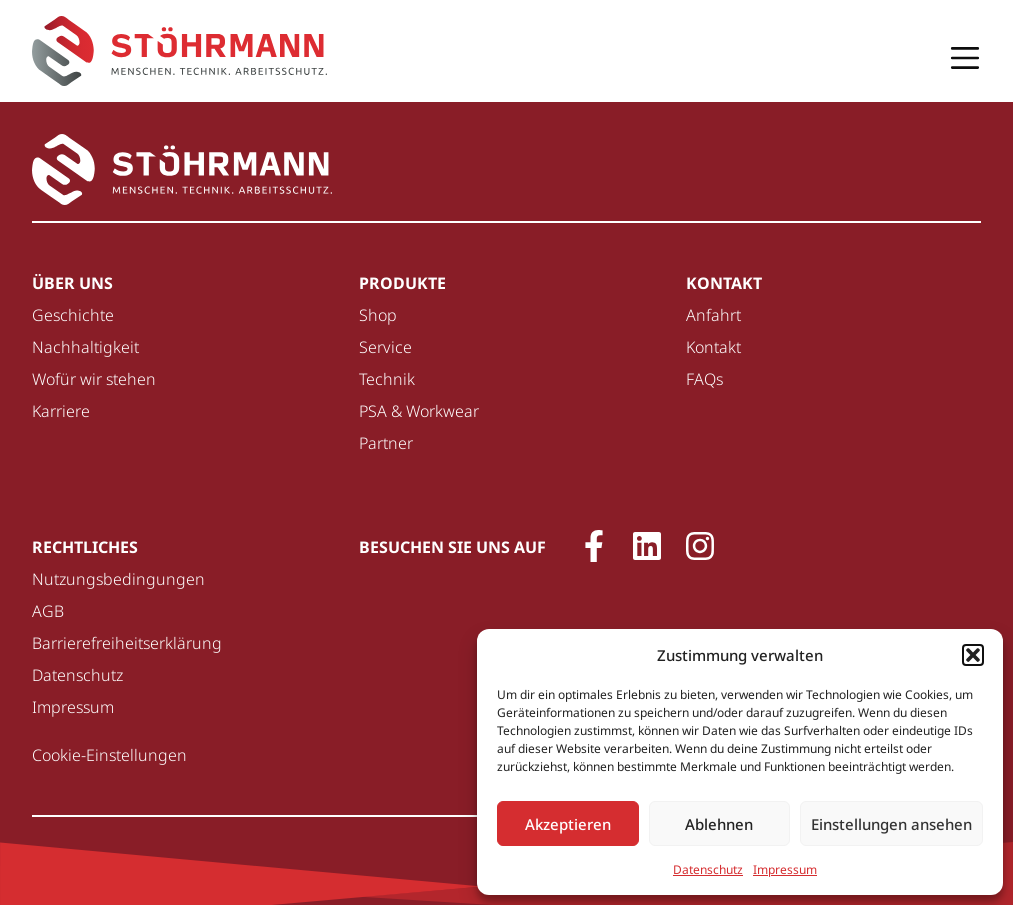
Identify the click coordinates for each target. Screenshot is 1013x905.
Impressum (785, 869)
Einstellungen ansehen (891, 824)
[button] (973, 655)
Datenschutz (708, 869)
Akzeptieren (568, 824)
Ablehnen (719, 824)
